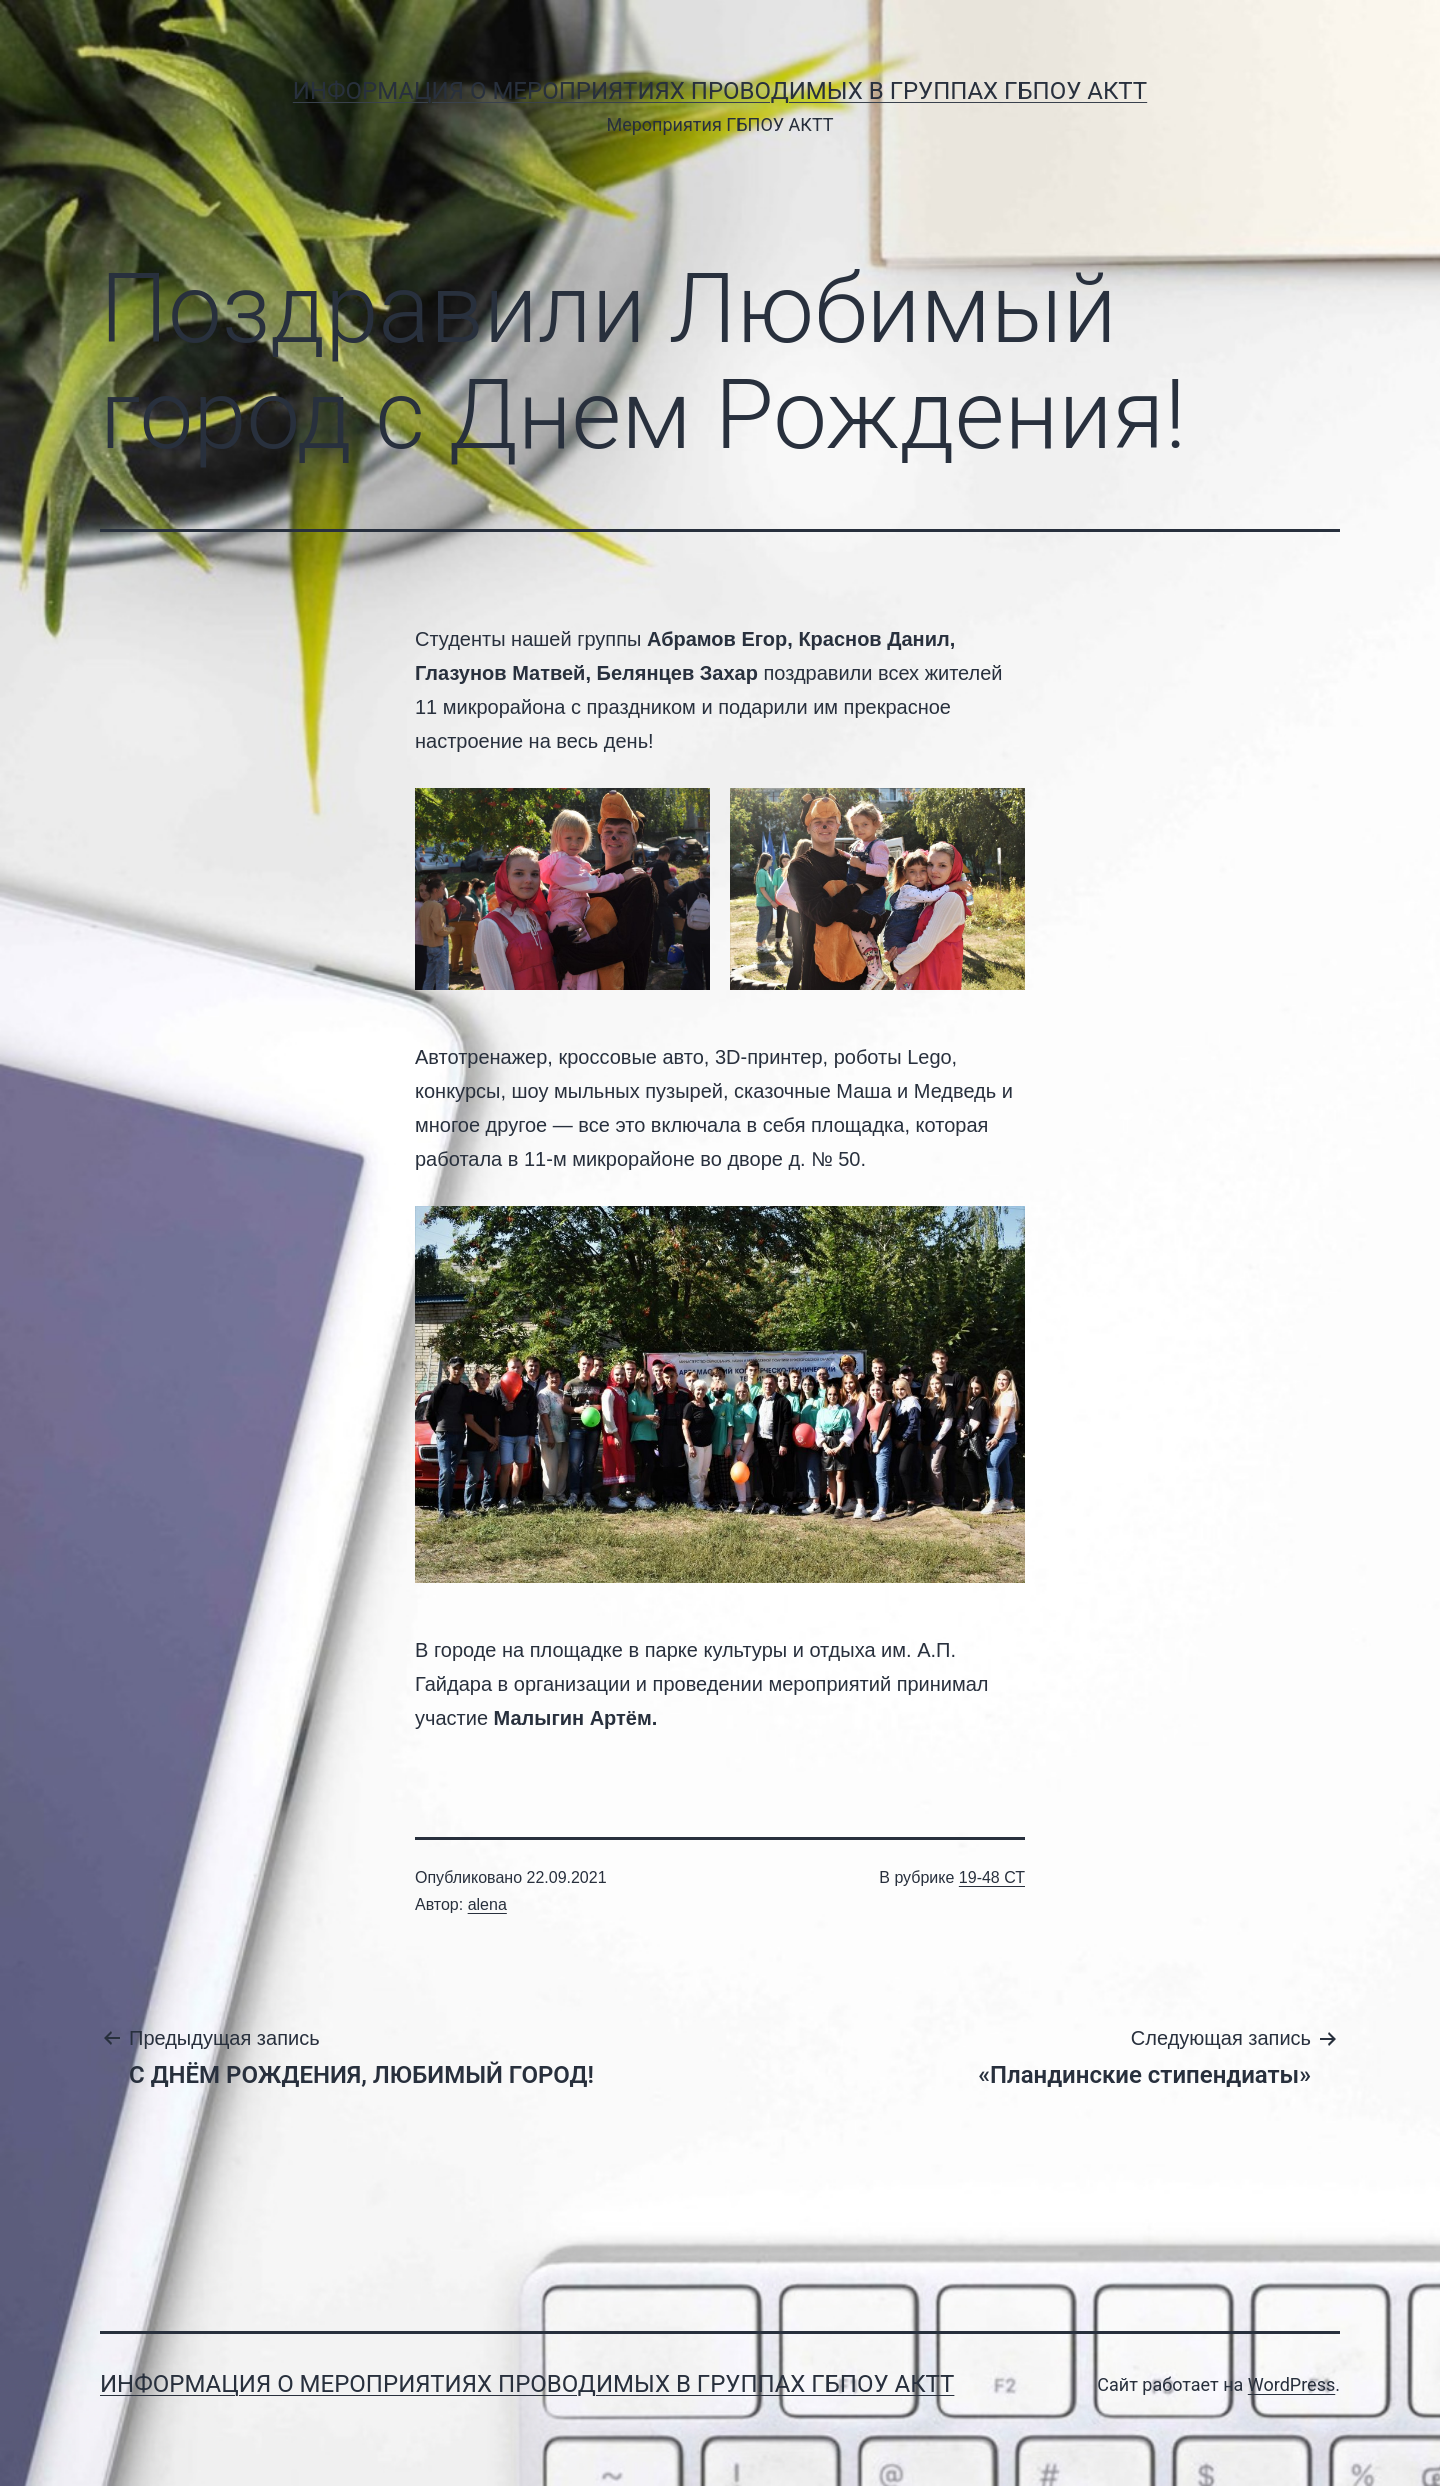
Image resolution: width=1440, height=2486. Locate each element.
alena (487, 1904)
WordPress (1291, 2384)
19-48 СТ (992, 1877)
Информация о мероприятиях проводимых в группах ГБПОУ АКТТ (720, 91)
